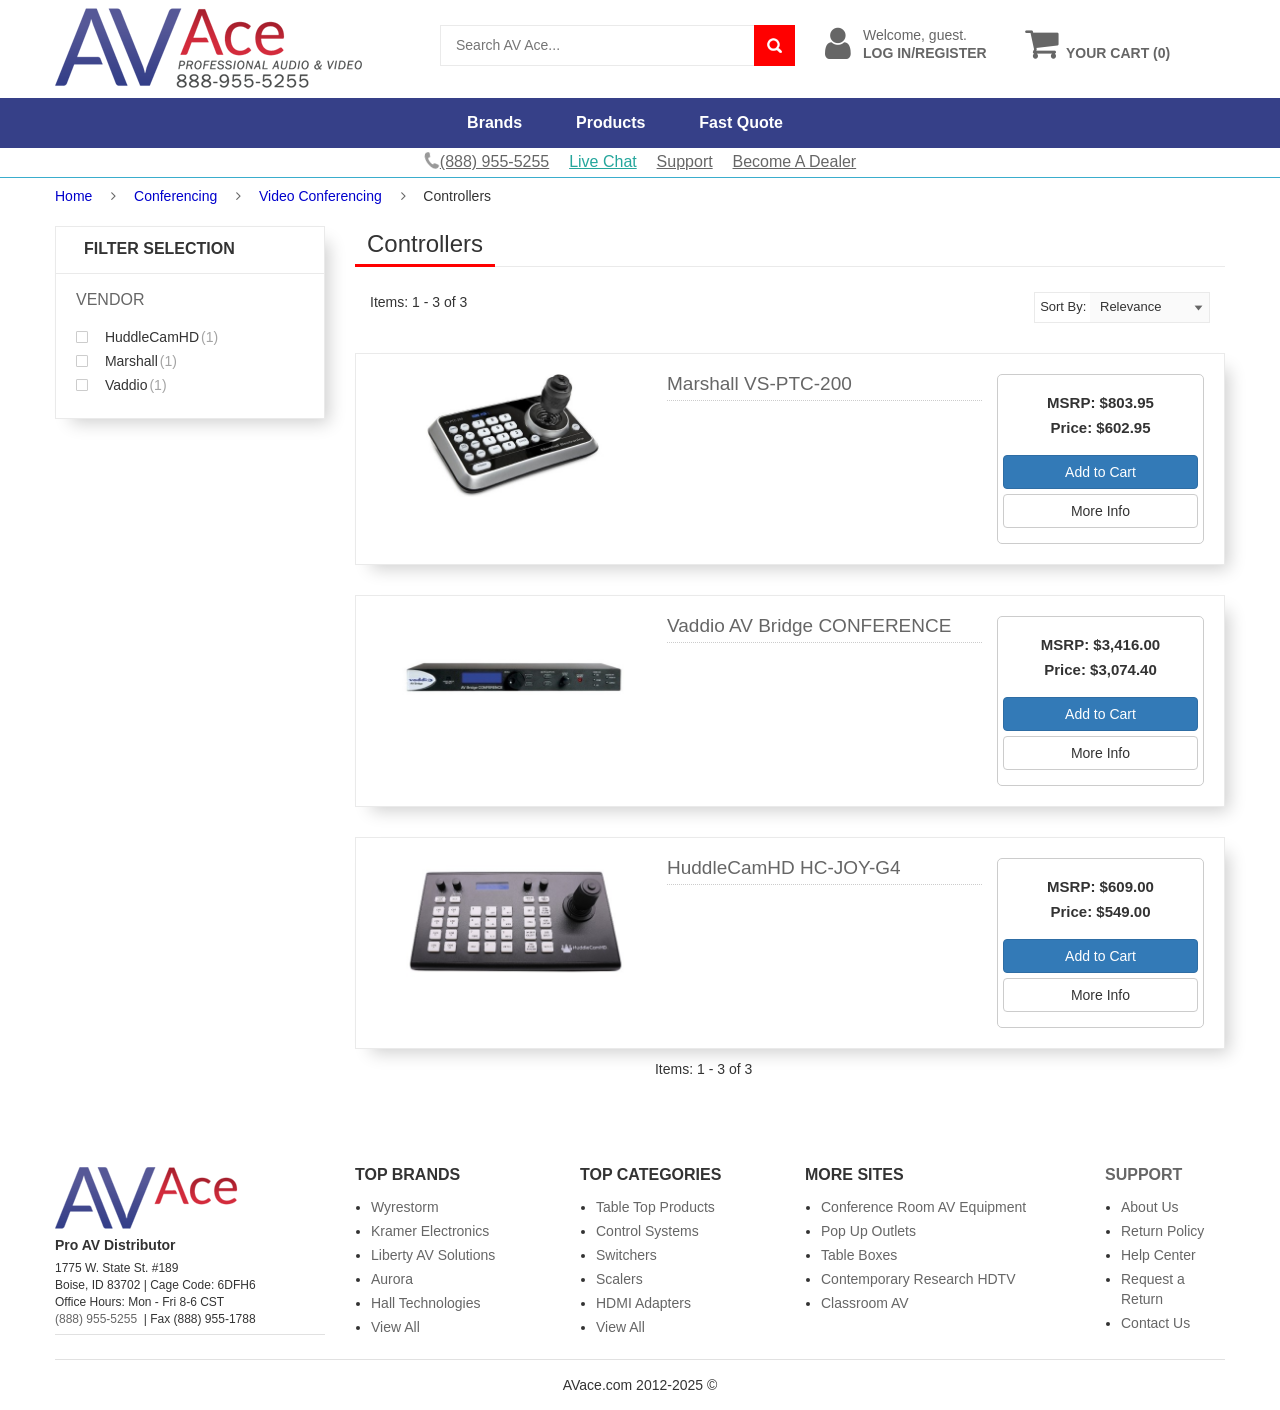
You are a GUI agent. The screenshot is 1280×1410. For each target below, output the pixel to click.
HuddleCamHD (147, 337)
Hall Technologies (425, 1303)
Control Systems (647, 1231)
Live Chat (603, 161)
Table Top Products (655, 1207)
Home (73, 196)
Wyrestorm (405, 1207)
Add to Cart (1100, 472)
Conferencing (175, 196)
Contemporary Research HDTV (918, 1279)
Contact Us (1155, 1323)
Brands (494, 122)
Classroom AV (865, 1303)
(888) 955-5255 (96, 1319)
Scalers (619, 1279)
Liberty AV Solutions (433, 1255)
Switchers (626, 1255)
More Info (1100, 511)
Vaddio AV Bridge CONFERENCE (809, 625)
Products (610, 122)
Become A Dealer (795, 161)
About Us (1150, 1207)
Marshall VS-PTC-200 (759, 383)
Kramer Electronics (430, 1231)
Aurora (392, 1279)
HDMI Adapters (643, 1303)
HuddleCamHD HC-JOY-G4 (784, 867)
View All (395, 1327)
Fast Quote (741, 122)
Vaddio (121, 385)
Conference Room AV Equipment (923, 1207)
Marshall (126, 361)
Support (685, 161)
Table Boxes (859, 1255)
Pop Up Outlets (868, 1231)
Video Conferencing (320, 196)
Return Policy (1162, 1231)
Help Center (1158, 1255)
